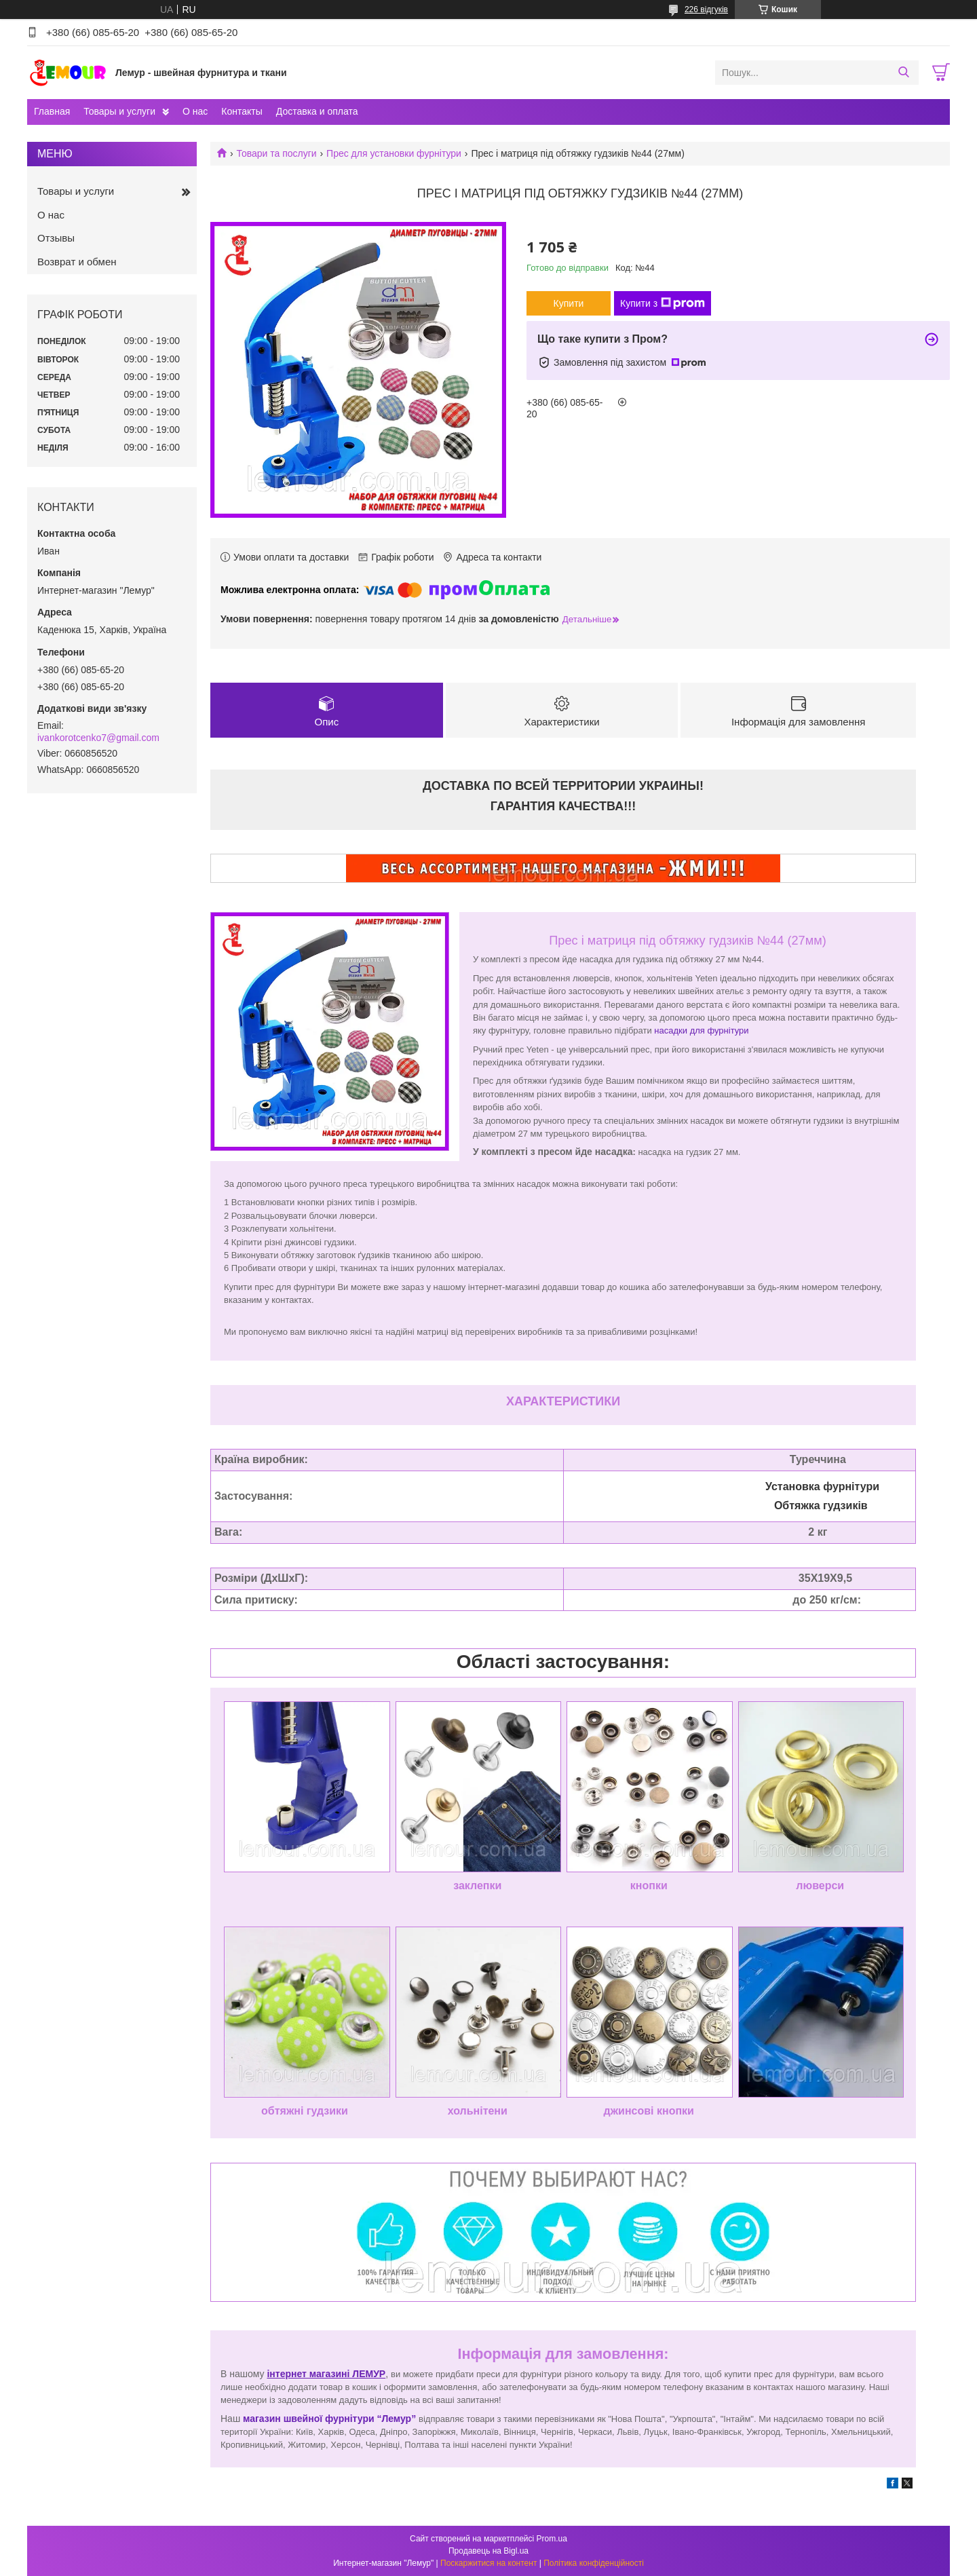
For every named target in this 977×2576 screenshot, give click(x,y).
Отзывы (56, 238)
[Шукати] (903, 72)
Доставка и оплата (317, 111)
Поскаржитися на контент (488, 2563)
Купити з (662, 303)
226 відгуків (706, 9)
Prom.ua (552, 2538)
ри (745, 1031)
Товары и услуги (119, 111)
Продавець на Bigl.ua (488, 2551)
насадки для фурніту (696, 1031)
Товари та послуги (276, 153)
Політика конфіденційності (593, 2563)
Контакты (241, 111)
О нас (195, 111)
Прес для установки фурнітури (393, 153)
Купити (569, 303)
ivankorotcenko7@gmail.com (98, 737)
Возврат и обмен (77, 261)
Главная (52, 111)
